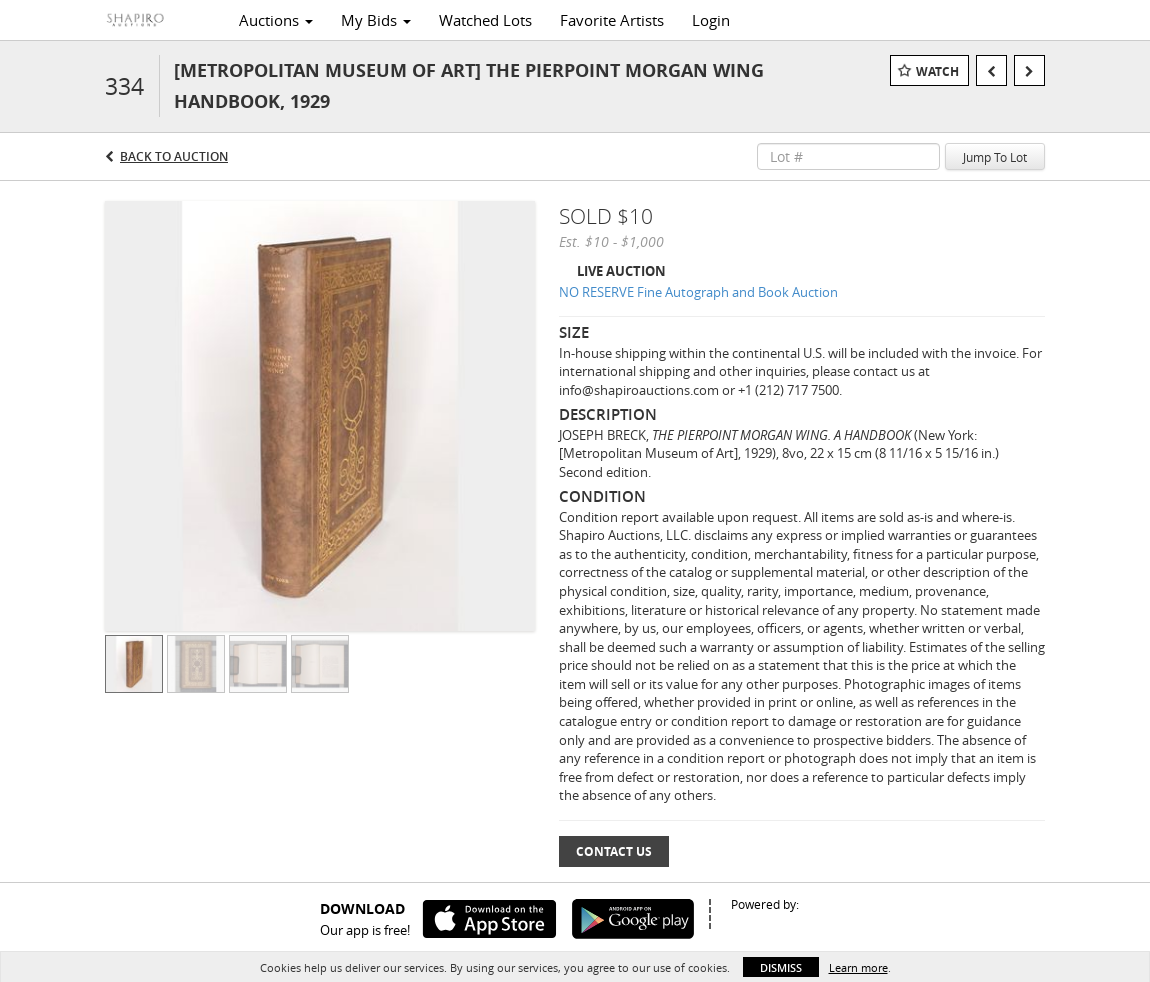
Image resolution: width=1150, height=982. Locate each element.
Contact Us (614, 851)
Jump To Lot (995, 157)
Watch (937, 71)
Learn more (858, 967)
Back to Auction (174, 156)
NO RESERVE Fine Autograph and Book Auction (698, 292)
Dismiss (781, 967)
